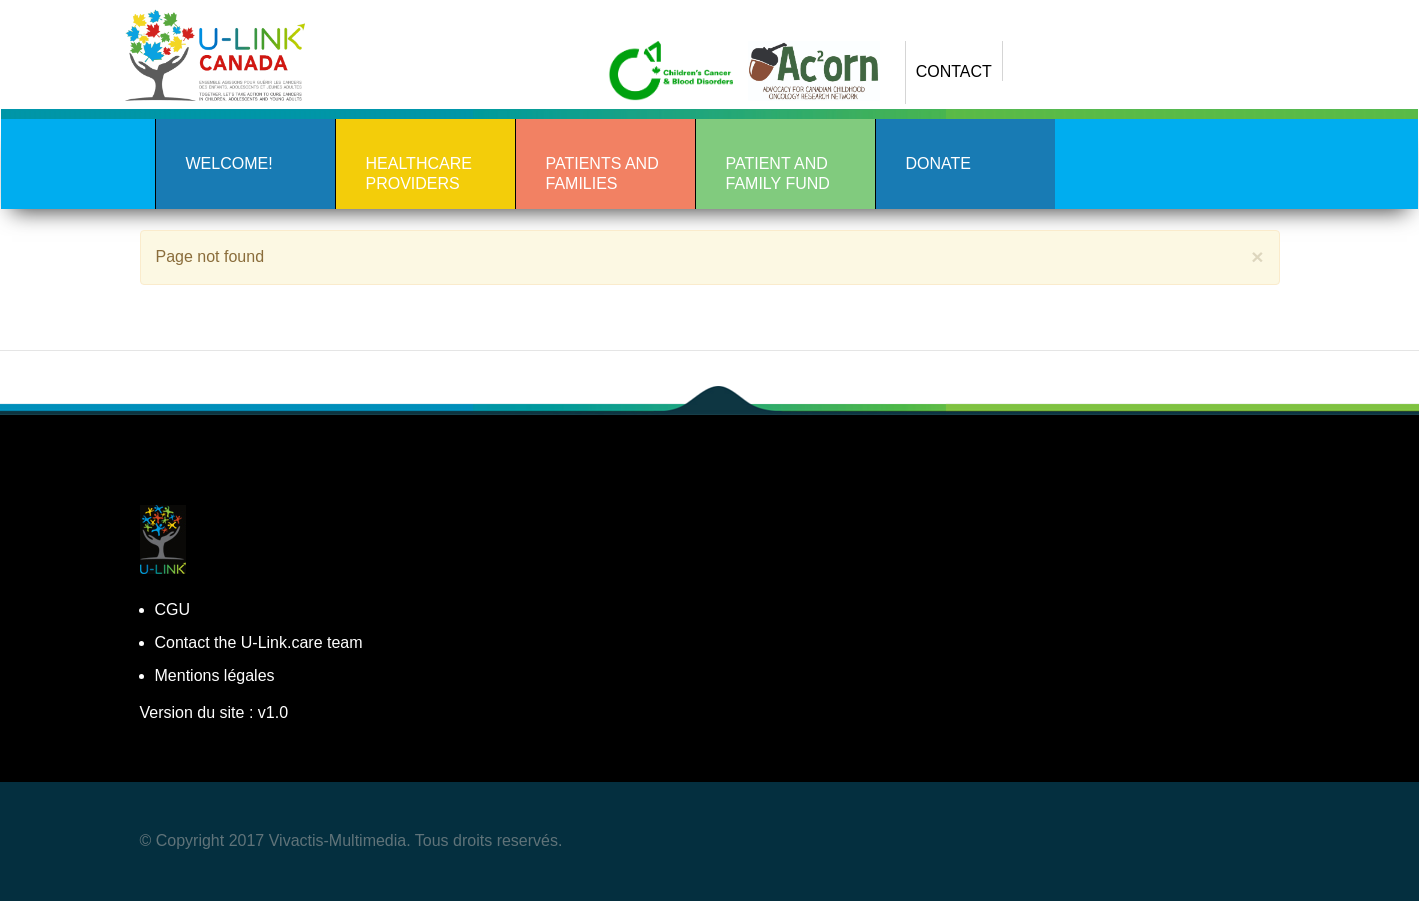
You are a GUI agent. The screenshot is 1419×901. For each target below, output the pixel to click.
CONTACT (954, 71)
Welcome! (229, 163)
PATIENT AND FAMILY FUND (778, 173)
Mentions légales (215, 675)
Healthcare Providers (419, 173)
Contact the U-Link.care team (259, 642)
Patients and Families (602, 173)
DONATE (938, 163)
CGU (173, 609)
